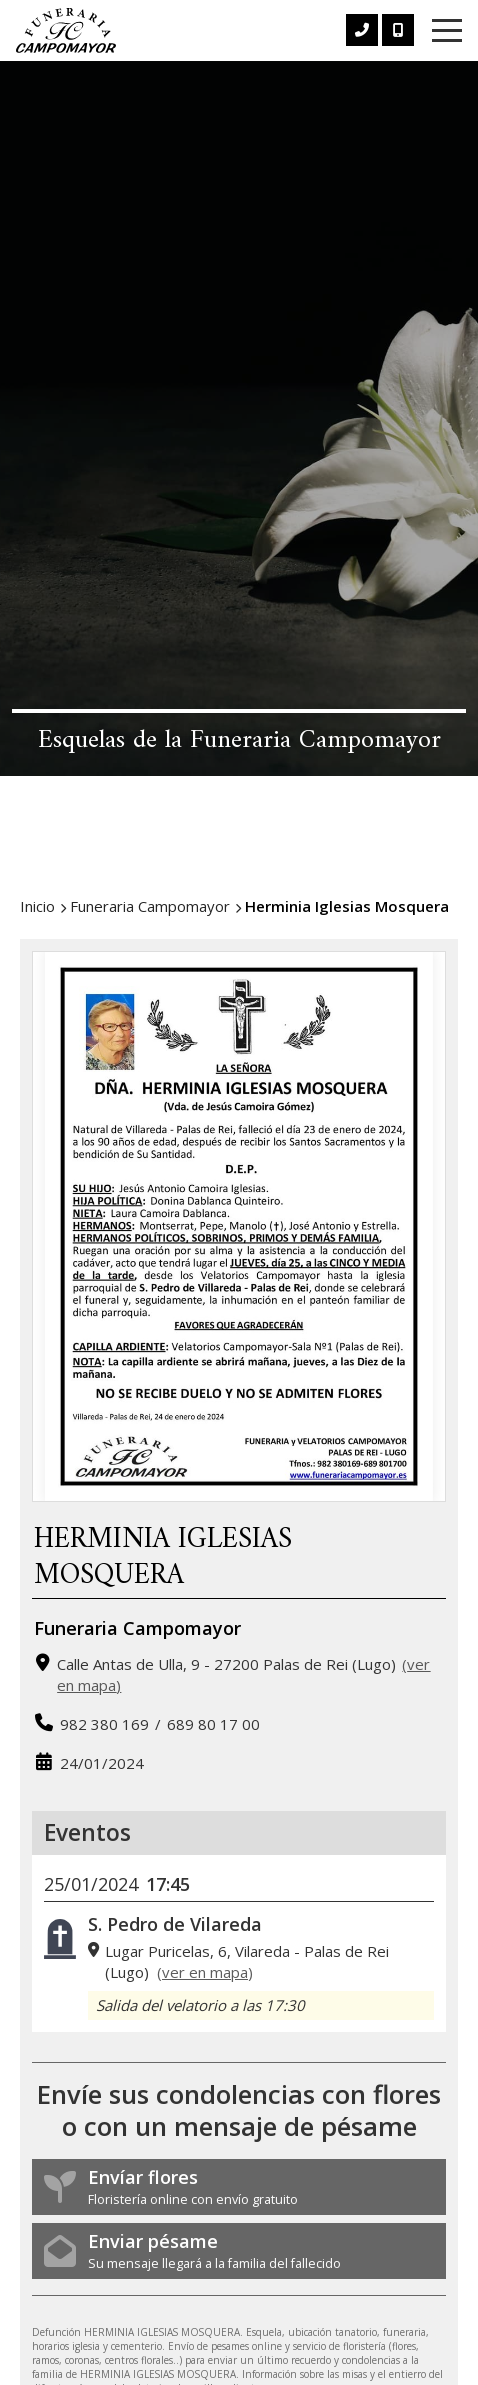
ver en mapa (205, 1972)
